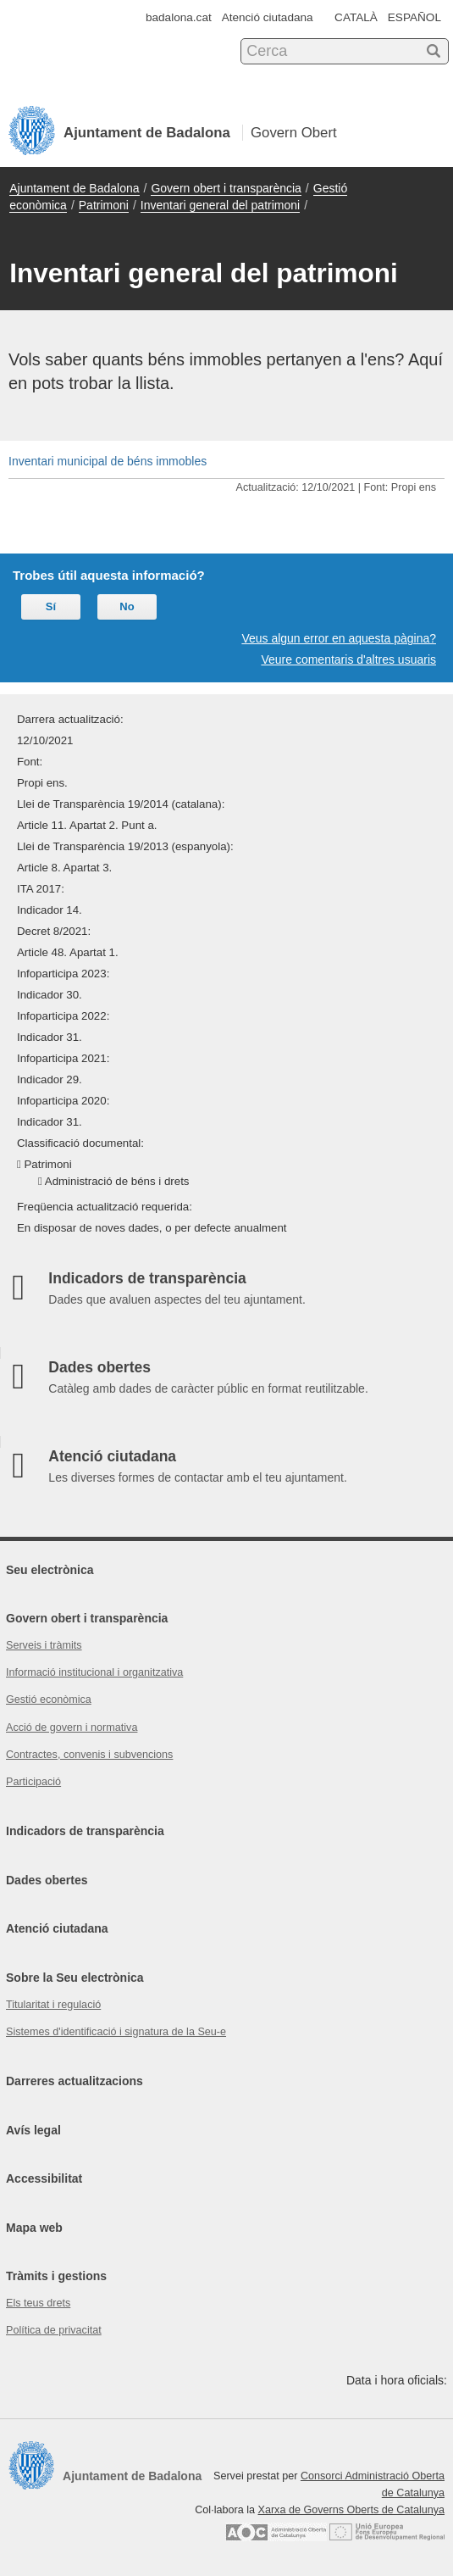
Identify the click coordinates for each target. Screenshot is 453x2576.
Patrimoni (104, 205)
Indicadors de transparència (85, 1831)
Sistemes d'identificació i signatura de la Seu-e (116, 2032)
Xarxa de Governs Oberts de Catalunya (351, 2510)
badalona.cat (179, 17)
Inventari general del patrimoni (220, 205)
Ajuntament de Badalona (74, 188)
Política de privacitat (54, 2330)
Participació (33, 1782)
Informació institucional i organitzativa (94, 1672)
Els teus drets (38, 2303)
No (126, 606)
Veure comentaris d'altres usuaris (348, 659)
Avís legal (33, 2130)
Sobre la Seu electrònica (75, 1977)
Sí (51, 606)
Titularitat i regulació (53, 2005)
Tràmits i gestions (56, 2276)
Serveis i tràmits (44, 1645)
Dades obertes (46, 1880)
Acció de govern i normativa (71, 1727)
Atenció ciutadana (267, 17)
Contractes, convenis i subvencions (89, 1755)
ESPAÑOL (414, 17)
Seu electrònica (50, 1570)
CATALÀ (356, 17)
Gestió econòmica (48, 1699)
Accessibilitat (44, 2178)
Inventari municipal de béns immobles (107, 461)
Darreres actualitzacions (74, 2081)
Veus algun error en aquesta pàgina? (338, 638)
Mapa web (34, 2227)
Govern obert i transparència (226, 188)
